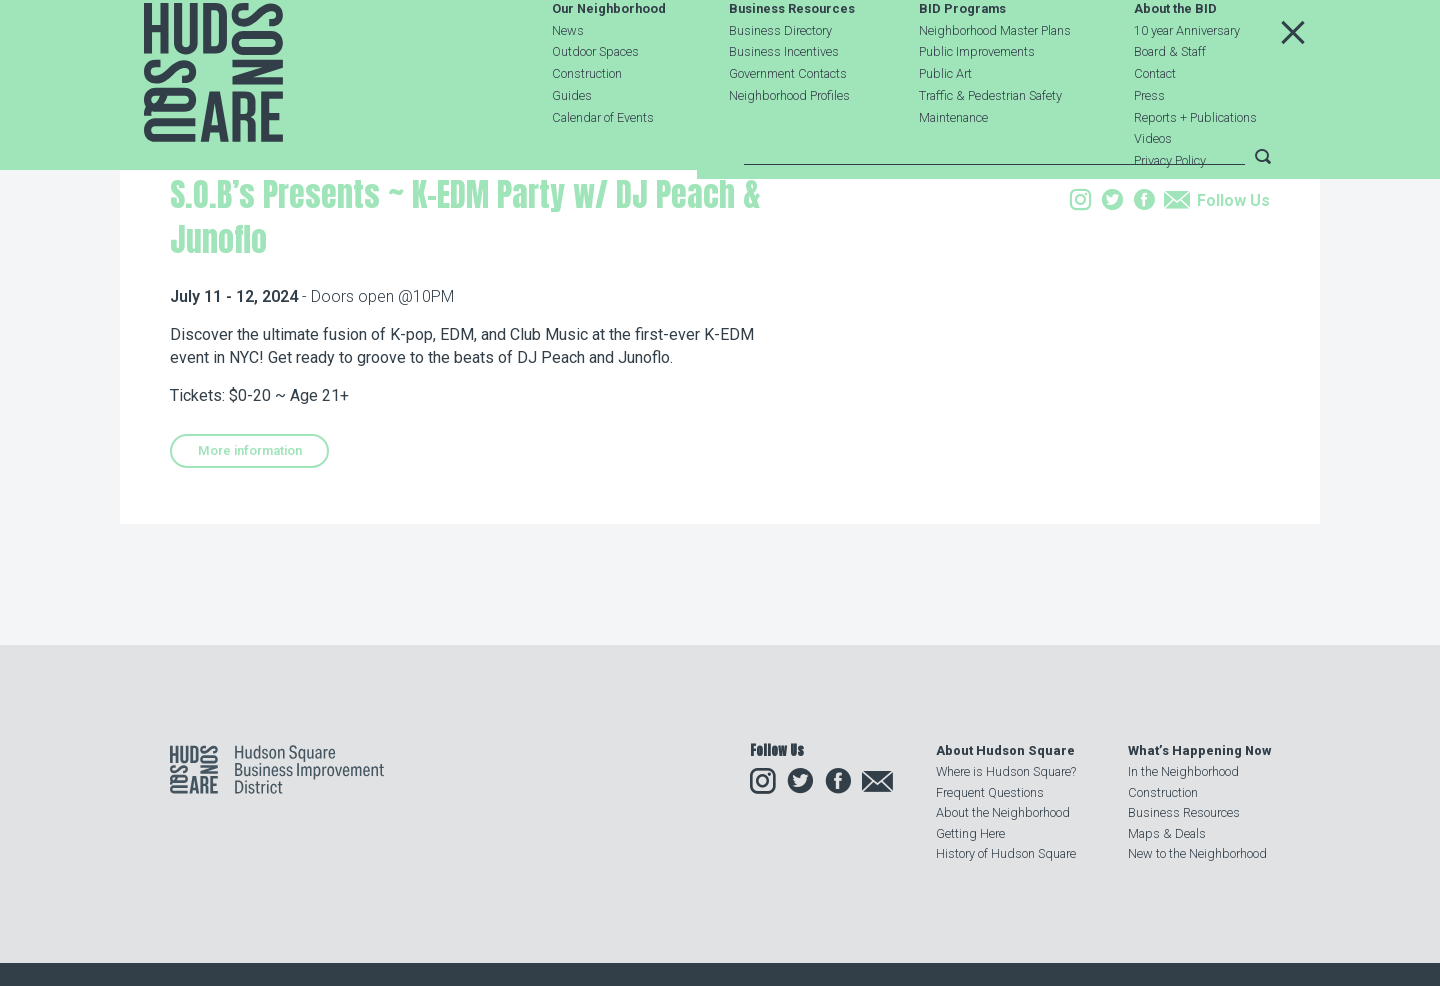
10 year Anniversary (1187, 77)
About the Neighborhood (1003, 812)
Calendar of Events (603, 164)
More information (250, 576)
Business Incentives (784, 99)
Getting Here (970, 833)
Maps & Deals (1167, 833)
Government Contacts (788, 121)
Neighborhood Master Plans (995, 77)
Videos (1153, 186)
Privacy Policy (1170, 208)
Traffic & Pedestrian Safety (990, 142)
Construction (587, 121)
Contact (1155, 121)
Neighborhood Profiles (789, 142)
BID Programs (962, 56)
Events (301, 283)
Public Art (945, 121)
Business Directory (780, 77)
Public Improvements (977, 99)
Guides (572, 142)
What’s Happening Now (1199, 750)
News (568, 77)
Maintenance (953, 164)
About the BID (1175, 56)
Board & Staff (1170, 99)
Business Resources (792, 56)
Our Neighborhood (609, 56)
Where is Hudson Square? (1006, 771)
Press (1149, 142)
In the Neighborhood (1183, 771)
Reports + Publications (1195, 164)
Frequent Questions (990, 792)
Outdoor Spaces (595, 99)
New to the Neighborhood (1197, 853)
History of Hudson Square (1006, 853)
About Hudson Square (1005, 750)
